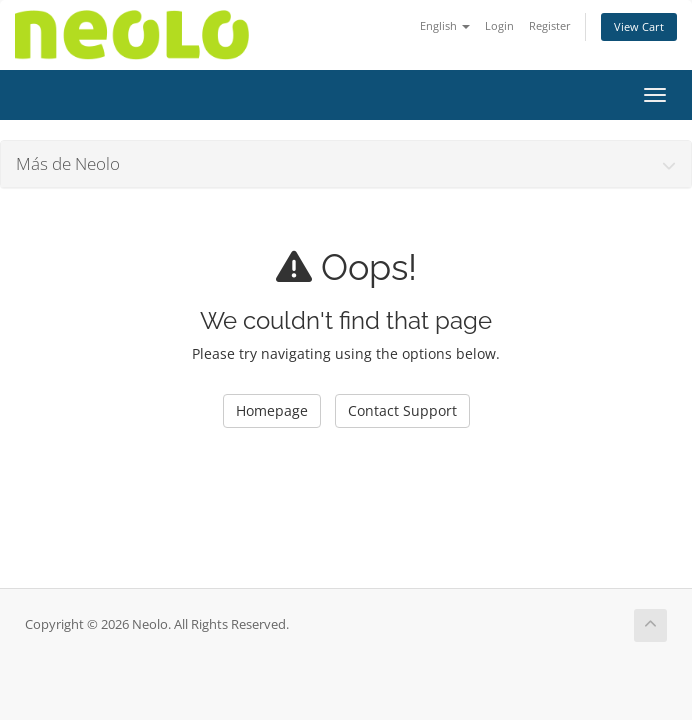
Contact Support (402, 410)
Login (499, 25)
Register (550, 25)
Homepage (272, 410)
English (445, 25)
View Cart (639, 26)
